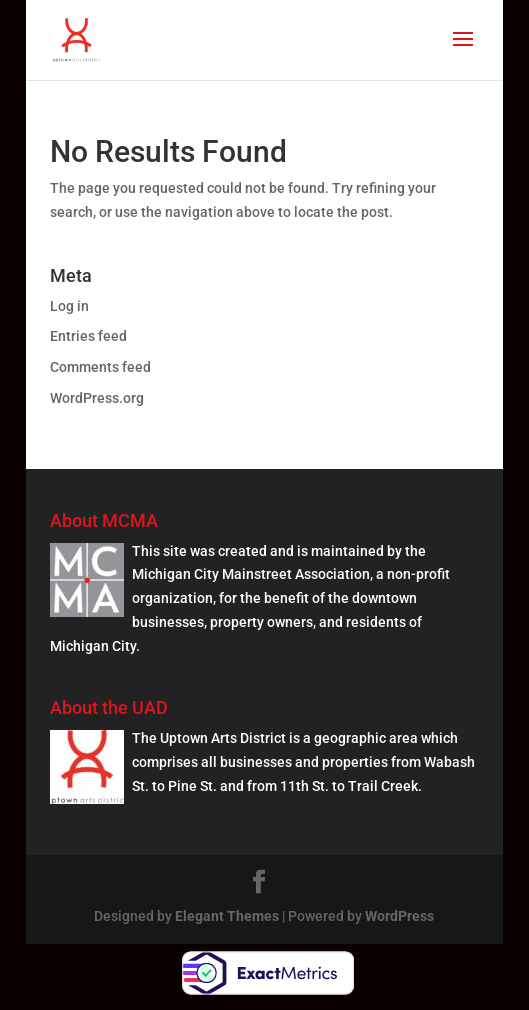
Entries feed (88, 336)
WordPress (399, 916)
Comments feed (100, 367)
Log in (69, 306)
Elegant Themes (227, 916)
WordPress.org (97, 398)
